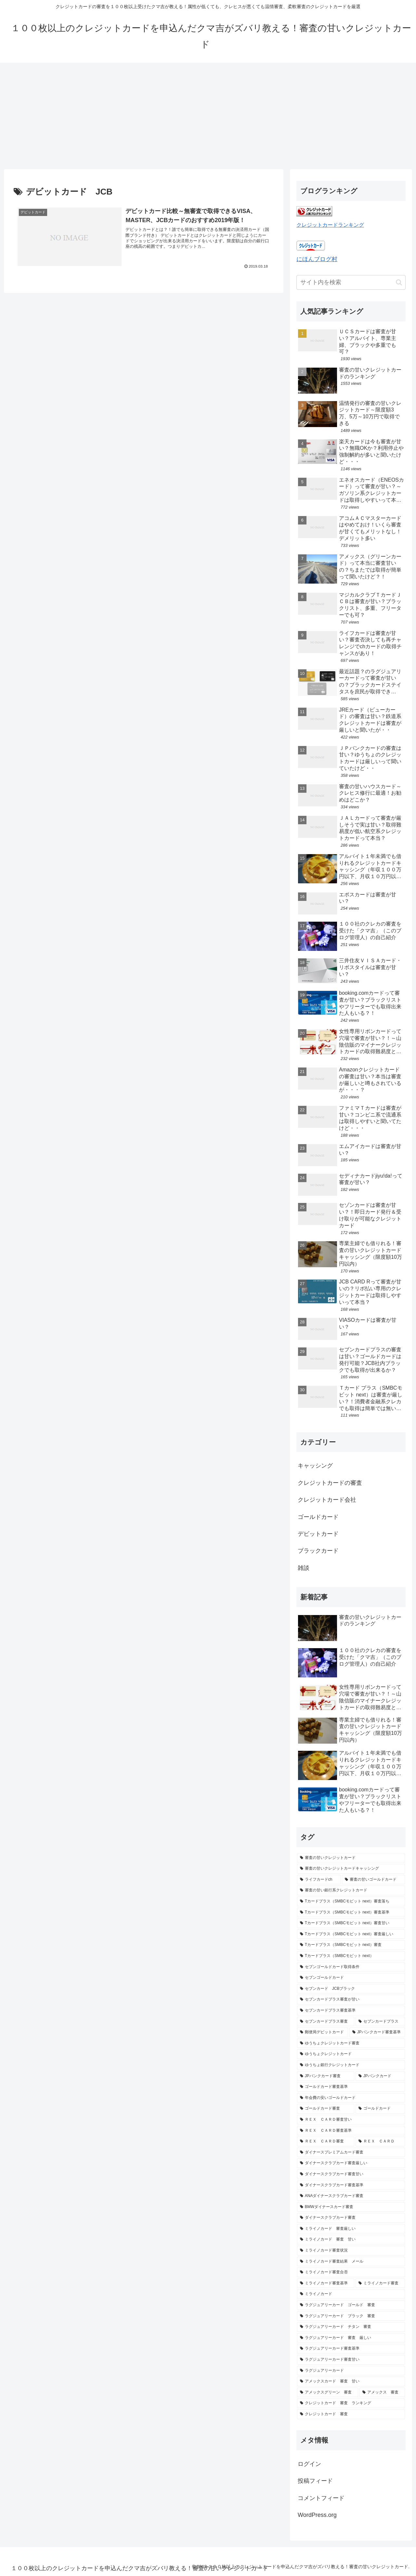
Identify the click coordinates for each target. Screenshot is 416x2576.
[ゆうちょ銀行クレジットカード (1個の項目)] (351, 2065)
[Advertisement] (208, 115)
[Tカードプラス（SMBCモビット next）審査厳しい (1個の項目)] (351, 1934)
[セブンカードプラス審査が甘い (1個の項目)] (351, 1999)
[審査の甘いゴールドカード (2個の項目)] (373, 1880)
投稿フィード (315, 2481)
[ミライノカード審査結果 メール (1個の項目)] (351, 2262)
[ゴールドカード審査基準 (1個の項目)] (351, 2087)
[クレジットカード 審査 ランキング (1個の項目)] (351, 2403)
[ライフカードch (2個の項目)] (319, 1880)
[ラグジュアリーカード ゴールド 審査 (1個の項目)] (351, 2305)
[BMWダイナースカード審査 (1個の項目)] (351, 2207)
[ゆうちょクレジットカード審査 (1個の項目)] (351, 2043)
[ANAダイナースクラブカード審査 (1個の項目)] (351, 2196)
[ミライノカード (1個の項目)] (351, 2294)
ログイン (309, 2464)
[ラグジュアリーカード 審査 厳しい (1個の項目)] (351, 2338)
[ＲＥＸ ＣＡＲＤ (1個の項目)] (380, 2141)
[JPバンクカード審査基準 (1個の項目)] (377, 2032)
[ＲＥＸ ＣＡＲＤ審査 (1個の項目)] (325, 2141)
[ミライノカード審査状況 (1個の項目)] (351, 2250)
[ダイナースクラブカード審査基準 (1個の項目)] (351, 2185)
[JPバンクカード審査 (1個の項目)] (325, 2076)
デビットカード (318, 1534)
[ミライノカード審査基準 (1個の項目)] (325, 2283)
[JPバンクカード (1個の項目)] (380, 2076)
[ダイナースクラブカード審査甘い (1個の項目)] (351, 2174)
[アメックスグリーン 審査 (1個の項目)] (327, 2392)
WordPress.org (317, 2515)
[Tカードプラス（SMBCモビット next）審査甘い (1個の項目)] (351, 1923)
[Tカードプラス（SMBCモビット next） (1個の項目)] (351, 1956)
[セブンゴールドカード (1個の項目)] (351, 1978)
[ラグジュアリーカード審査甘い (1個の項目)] (351, 2360)
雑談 (303, 1568)
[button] (399, 282)
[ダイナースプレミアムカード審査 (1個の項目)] (351, 2152)
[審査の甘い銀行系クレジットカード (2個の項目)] (351, 1890)
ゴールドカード (318, 1517)
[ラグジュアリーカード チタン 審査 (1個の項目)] (351, 2327)
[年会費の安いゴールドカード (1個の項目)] (351, 2098)
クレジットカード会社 (327, 1499)
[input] (351, 282)
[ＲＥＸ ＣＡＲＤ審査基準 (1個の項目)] (351, 2131)
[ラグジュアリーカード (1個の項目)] (351, 2371)
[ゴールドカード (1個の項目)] (380, 2109)
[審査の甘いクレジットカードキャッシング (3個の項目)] (351, 1869)
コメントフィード (321, 2498)
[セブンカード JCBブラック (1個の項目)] (351, 1989)
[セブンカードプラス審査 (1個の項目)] (325, 2022)
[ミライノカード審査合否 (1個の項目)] (351, 2272)
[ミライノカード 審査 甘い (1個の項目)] (351, 2239)
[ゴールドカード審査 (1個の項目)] (325, 2109)
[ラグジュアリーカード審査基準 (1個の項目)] (351, 2349)
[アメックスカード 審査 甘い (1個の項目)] (351, 2381)
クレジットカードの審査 (330, 1483)
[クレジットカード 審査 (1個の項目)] (351, 2414)
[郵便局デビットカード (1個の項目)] (322, 2032)
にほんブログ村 (316, 259)
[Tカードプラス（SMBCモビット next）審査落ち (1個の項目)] (351, 1901)
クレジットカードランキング (330, 225)
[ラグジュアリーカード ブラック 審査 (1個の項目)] (351, 2316)
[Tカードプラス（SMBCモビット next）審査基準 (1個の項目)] (351, 1912)
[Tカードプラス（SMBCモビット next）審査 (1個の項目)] (351, 1945)
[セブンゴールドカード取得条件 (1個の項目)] (351, 1967)
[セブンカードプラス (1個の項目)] (380, 2022)
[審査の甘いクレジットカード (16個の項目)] (351, 1858)
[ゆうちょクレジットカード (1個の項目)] (351, 2054)
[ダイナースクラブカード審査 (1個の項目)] (351, 2218)
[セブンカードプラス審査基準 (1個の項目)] (351, 2010)
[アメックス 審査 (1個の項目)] (382, 2392)
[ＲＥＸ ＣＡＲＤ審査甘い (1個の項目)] (351, 2120)
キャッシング (315, 1465)
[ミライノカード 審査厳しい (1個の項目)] (351, 2229)
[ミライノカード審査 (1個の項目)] (380, 2283)
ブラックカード (318, 1550)
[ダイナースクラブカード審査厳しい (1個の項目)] (351, 2163)
